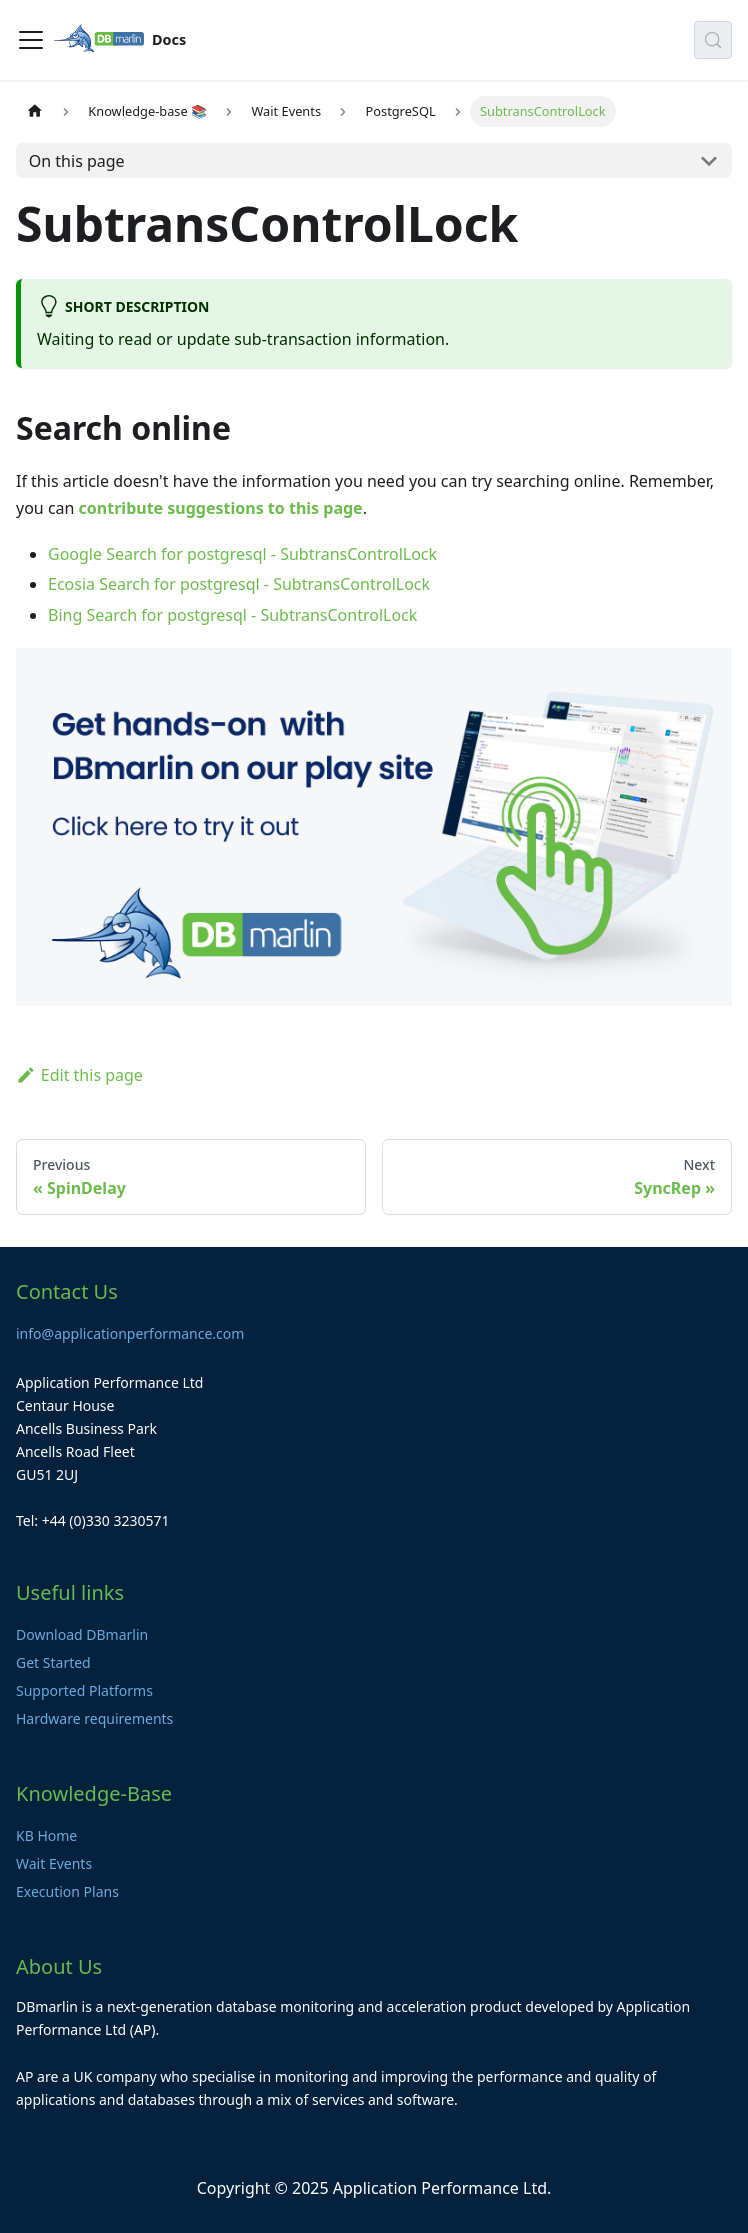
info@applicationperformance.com (130, 1333)
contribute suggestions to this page (221, 508)
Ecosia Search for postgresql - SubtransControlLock (239, 584)
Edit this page (79, 1075)
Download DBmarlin (82, 1634)
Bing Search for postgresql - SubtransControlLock (232, 615)
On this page (77, 161)
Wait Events (54, 1863)
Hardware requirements (94, 1718)
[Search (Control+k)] (713, 40)
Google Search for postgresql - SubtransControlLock (242, 554)
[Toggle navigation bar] (31, 40)
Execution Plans (67, 1891)
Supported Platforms (84, 1690)
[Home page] (35, 111)
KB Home (46, 1835)
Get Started (53, 1662)
